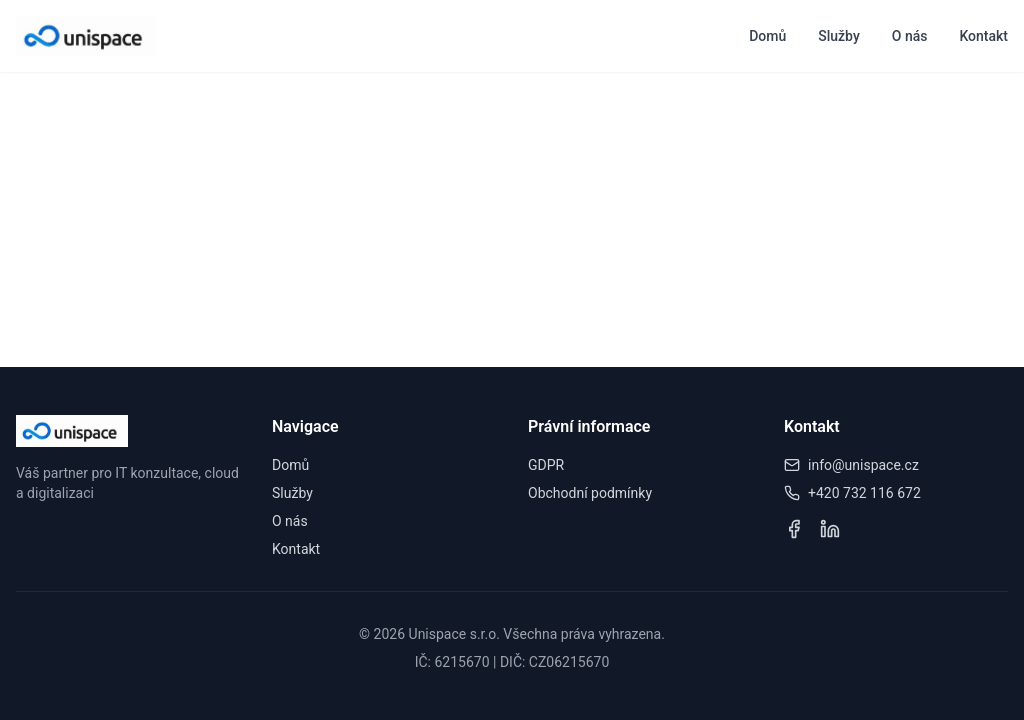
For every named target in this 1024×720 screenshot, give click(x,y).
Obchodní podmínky (590, 493)
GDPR (546, 465)
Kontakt (983, 36)
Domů (767, 36)
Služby (839, 36)
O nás (910, 36)
